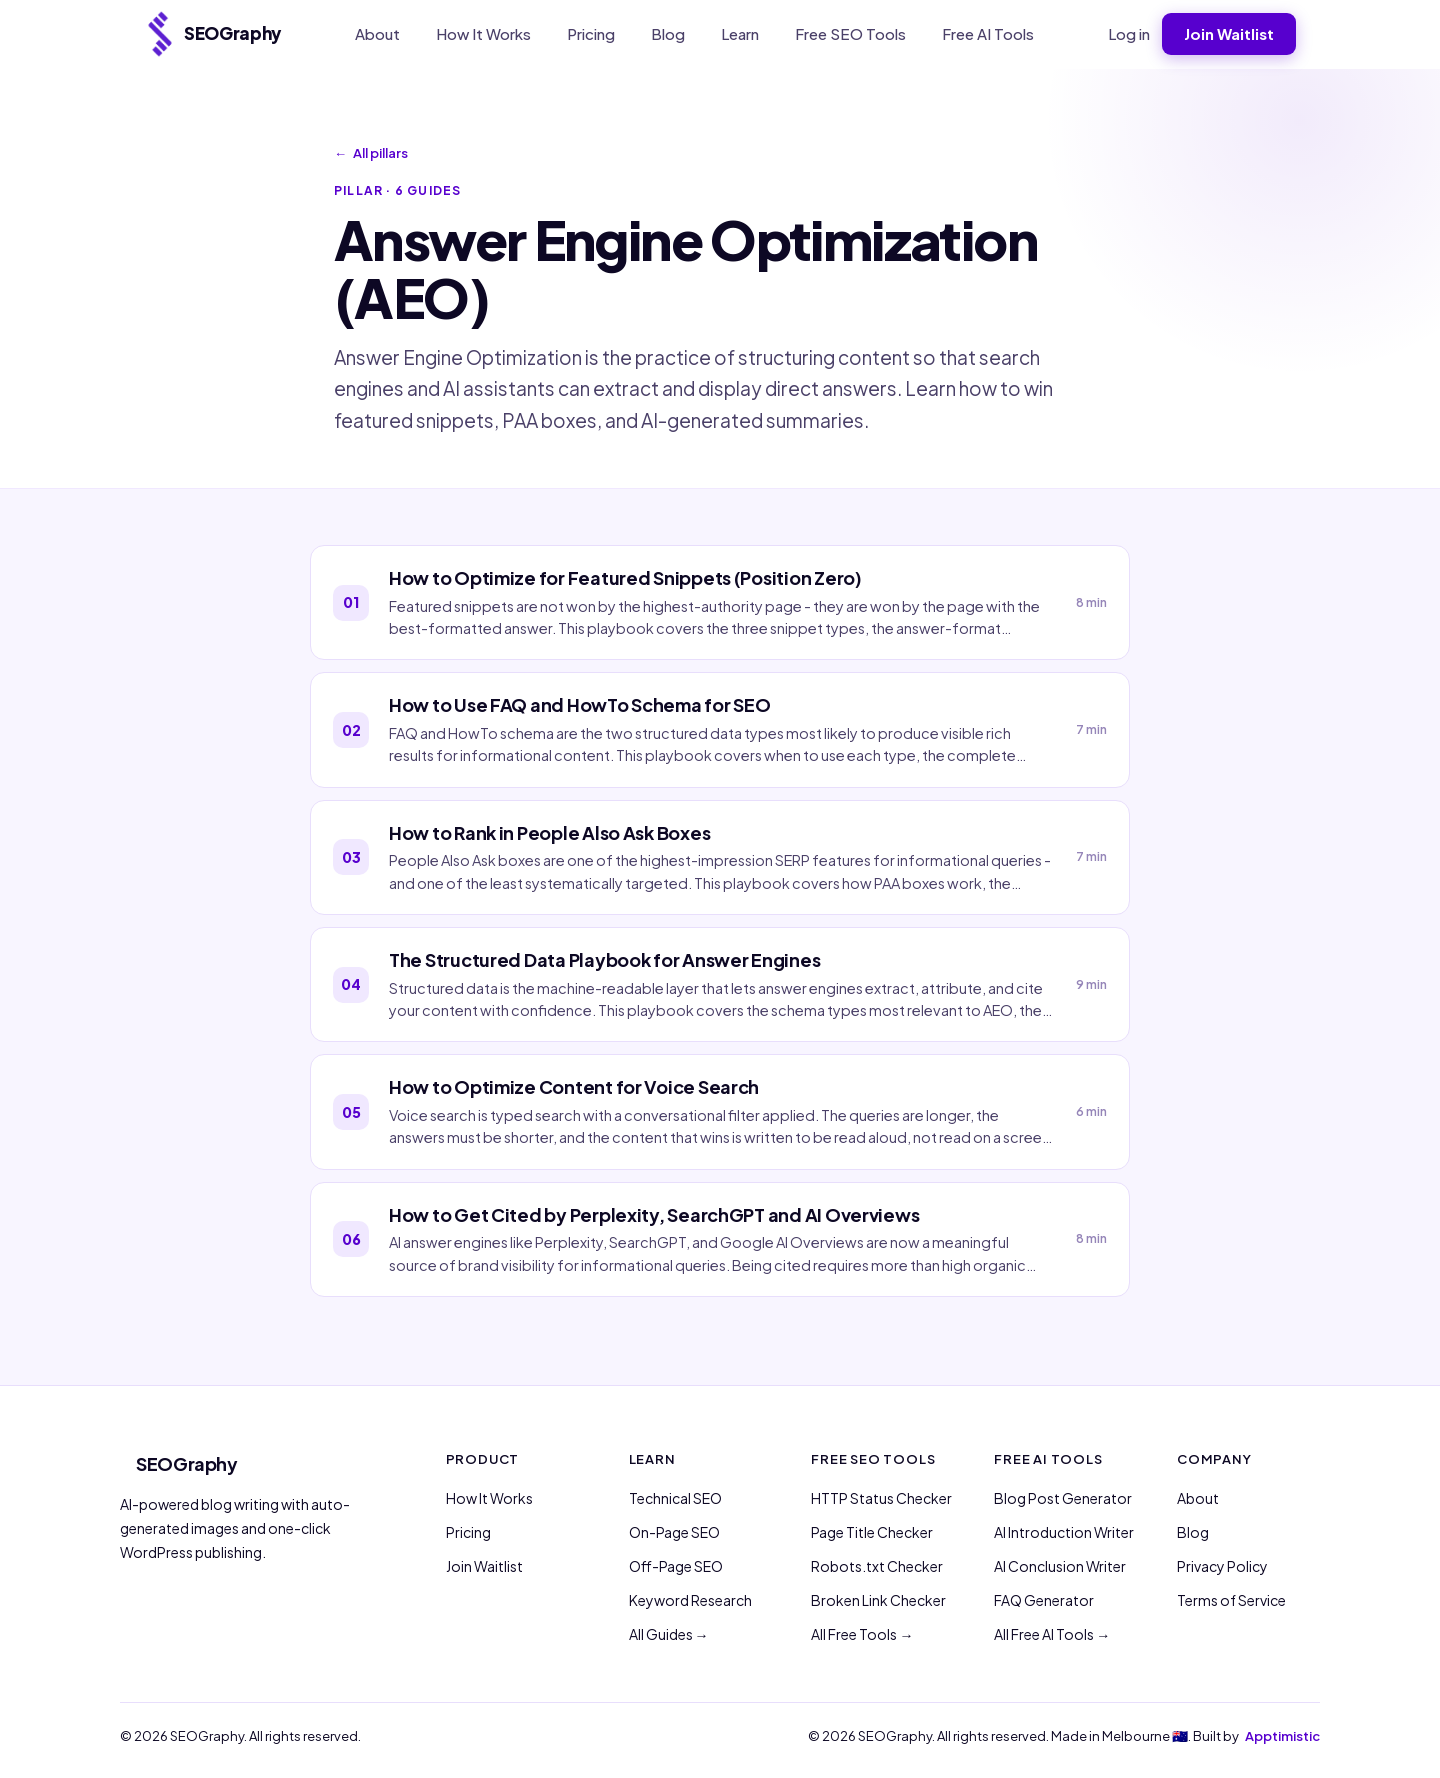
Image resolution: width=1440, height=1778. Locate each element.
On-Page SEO (674, 1532)
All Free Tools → (862, 1634)
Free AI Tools (988, 33)
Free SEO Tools (850, 33)
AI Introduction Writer (1064, 1532)
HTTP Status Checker (881, 1498)
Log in (1129, 33)
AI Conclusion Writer (1060, 1566)
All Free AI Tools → (1052, 1634)
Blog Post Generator (1063, 1498)
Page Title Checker (872, 1532)
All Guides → (669, 1634)
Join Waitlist (1229, 33)
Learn (740, 33)
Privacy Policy (1222, 1566)
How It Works (483, 33)
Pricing (591, 33)
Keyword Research (690, 1600)
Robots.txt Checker (877, 1566)
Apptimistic (1282, 1736)
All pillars (371, 154)
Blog (668, 33)
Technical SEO (675, 1498)
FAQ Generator (1044, 1600)
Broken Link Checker (878, 1600)
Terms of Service (1231, 1600)
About (377, 33)
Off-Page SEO (676, 1566)
